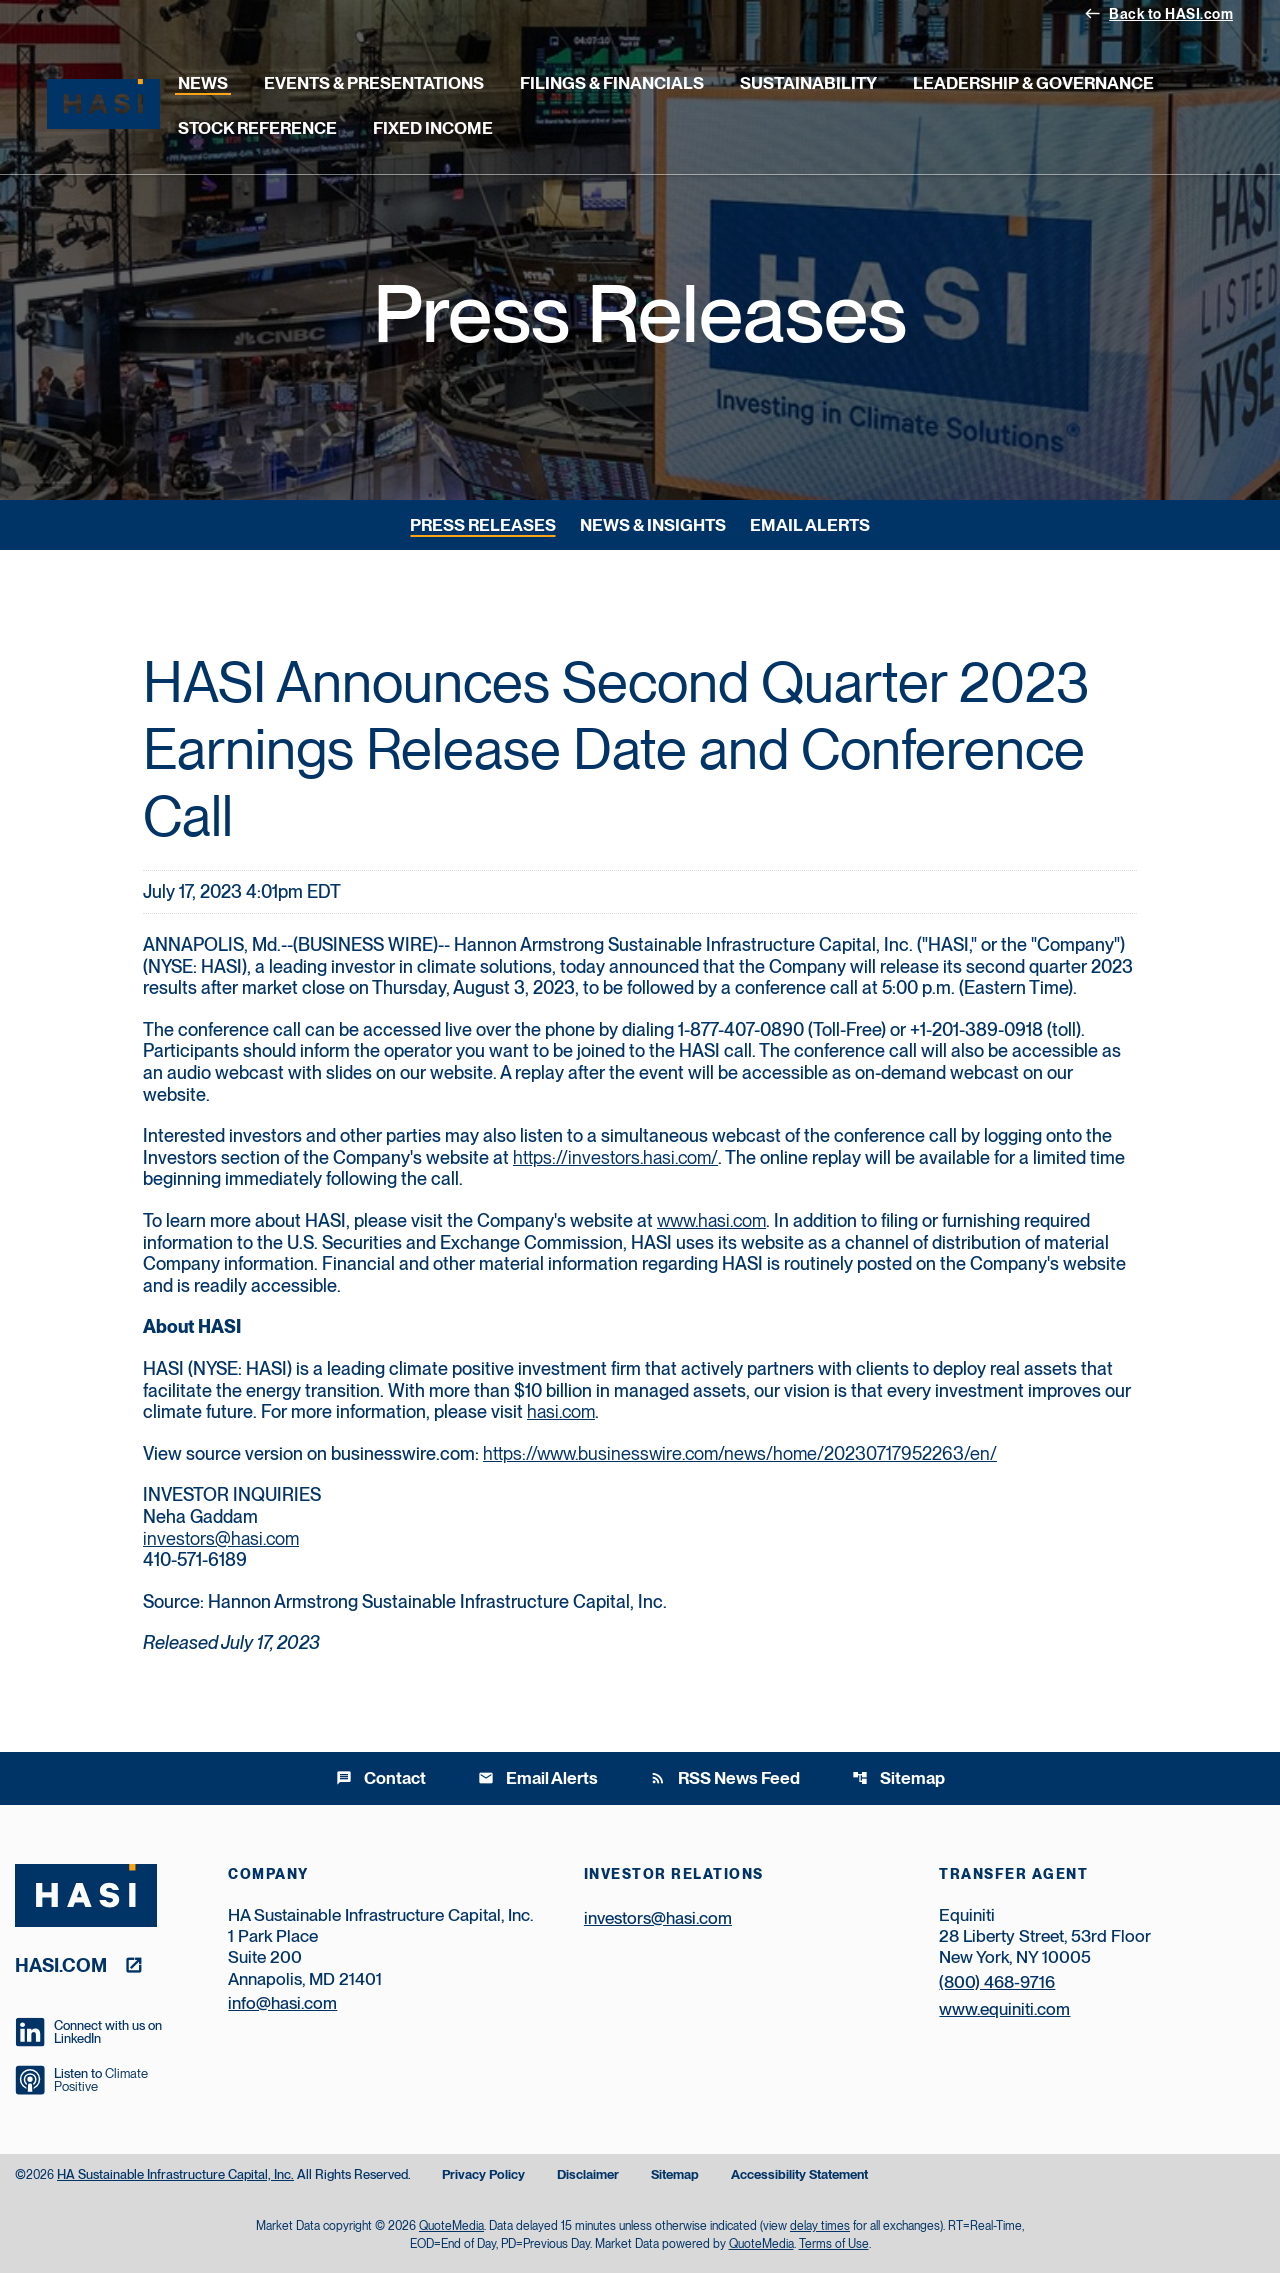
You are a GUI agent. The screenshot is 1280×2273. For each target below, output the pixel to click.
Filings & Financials (612, 83)
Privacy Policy (483, 2175)
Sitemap (898, 1778)
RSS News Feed (725, 1778)
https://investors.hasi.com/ (615, 1157)
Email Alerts (810, 525)
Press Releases (483, 525)
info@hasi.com (282, 2003)
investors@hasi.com (221, 1538)
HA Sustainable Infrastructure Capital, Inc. (175, 2174)
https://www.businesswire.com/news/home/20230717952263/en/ (740, 1453)
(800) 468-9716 (997, 1982)
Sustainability (808, 83)
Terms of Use (834, 2244)
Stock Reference (257, 128)
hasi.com (561, 1411)
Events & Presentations (374, 83)
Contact (381, 1778)
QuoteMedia (451, 2226)
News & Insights (653, 525)
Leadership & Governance (1033, 83)
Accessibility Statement (799, 2175)
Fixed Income (433, 128)
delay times (820, 2226)
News (203, 83)
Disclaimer (588, 2175)
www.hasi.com (711, 1220)
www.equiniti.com (1004, 2009)
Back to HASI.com (1158, 13)
